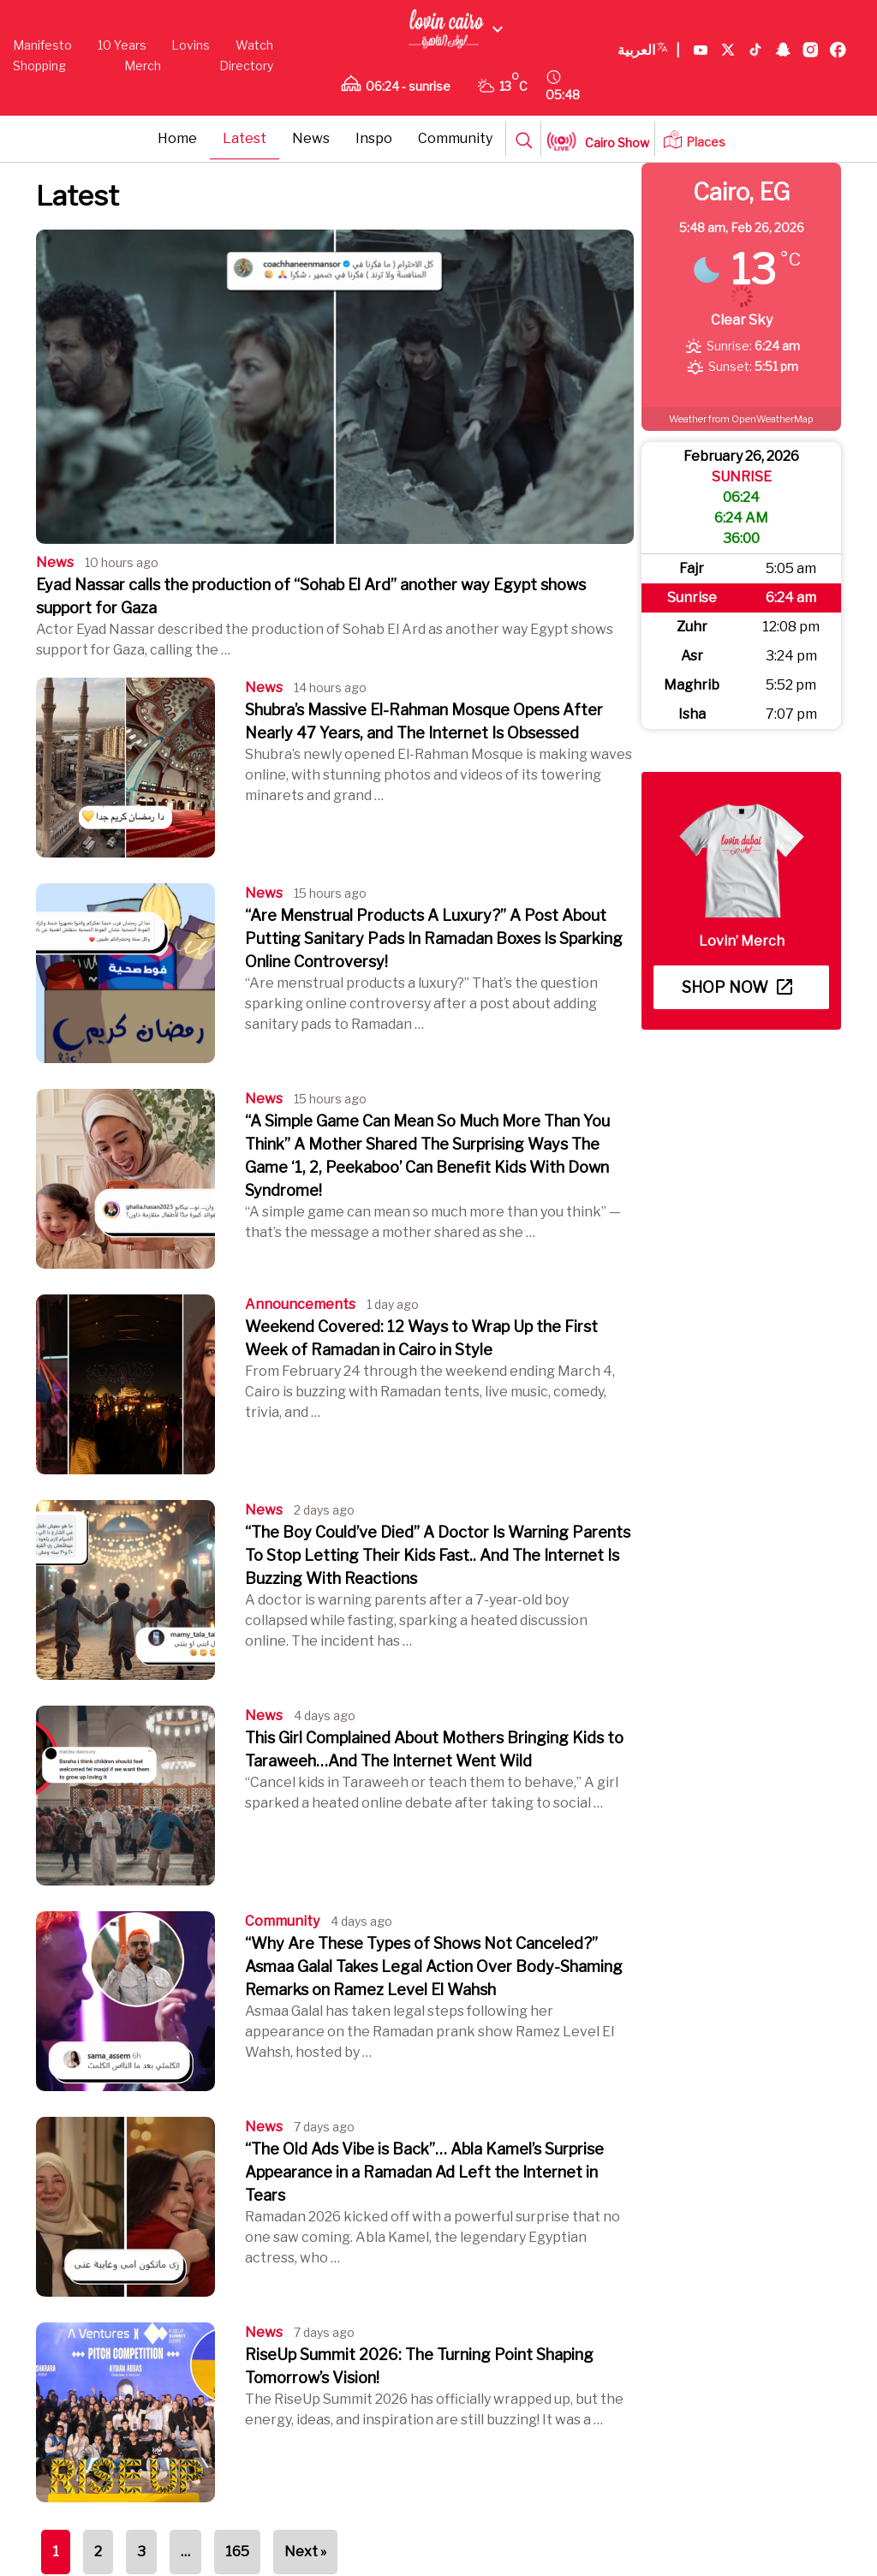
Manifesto (42, 45)
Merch (142, 65)
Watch (254, 45)
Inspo (373, 138)
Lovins (190, 45)
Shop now (737, 987)
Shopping (39, 65)
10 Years (122, 45)
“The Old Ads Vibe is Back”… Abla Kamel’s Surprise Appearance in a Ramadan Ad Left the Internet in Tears (424, 2172)
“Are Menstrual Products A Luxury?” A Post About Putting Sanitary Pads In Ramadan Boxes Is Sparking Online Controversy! (434, 938)
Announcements (300, 1304)
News (311, 138)
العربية (648, 50)
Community (455, 138)
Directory (246, 65)
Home (177, 138)
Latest (244, 138)
